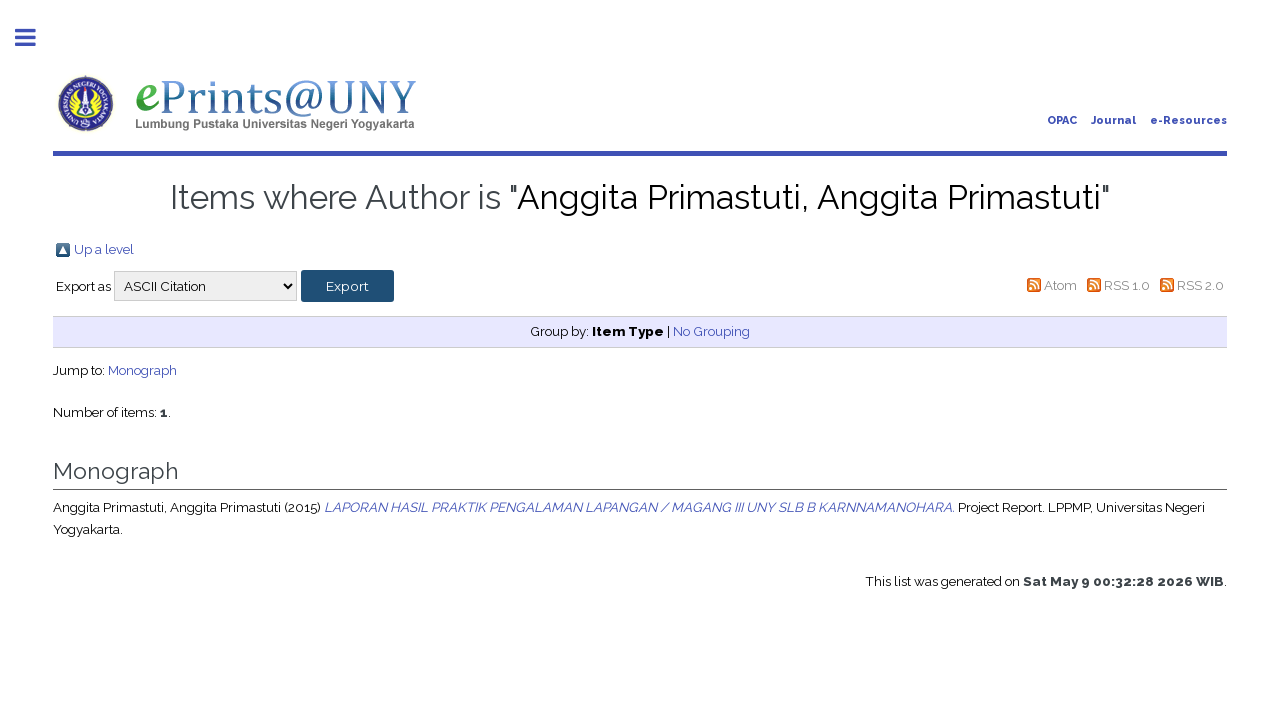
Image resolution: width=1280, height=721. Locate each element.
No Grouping (711, 331)
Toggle (36, 37)
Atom (1060, 285)
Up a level (104, 249)
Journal (1113, 120)
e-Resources (1188, 120)
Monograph (142, 370)
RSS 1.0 (1127, 285)
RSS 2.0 (1200, 285)
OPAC (1062, 120)
